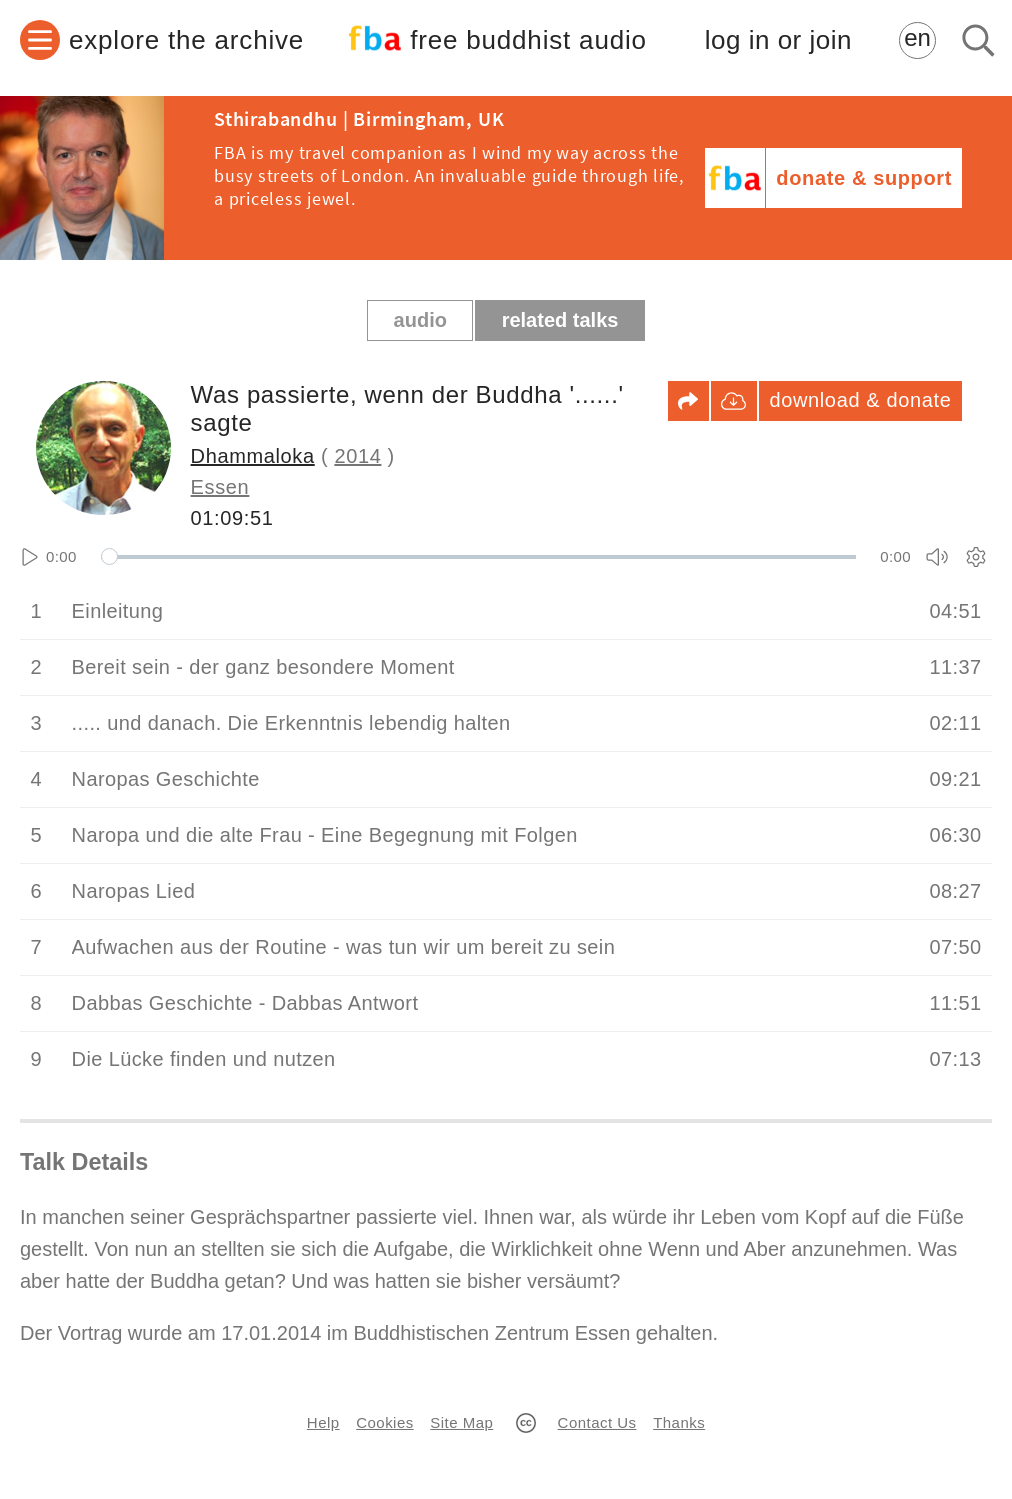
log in (778, 40)
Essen (220, 487)
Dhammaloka (253, 456)
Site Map (461, 1422)
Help (323, 1422)
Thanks (679, 1422)
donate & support (864, 178)
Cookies (384, 1422)
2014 (357, 456)
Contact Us (597, 1422)
